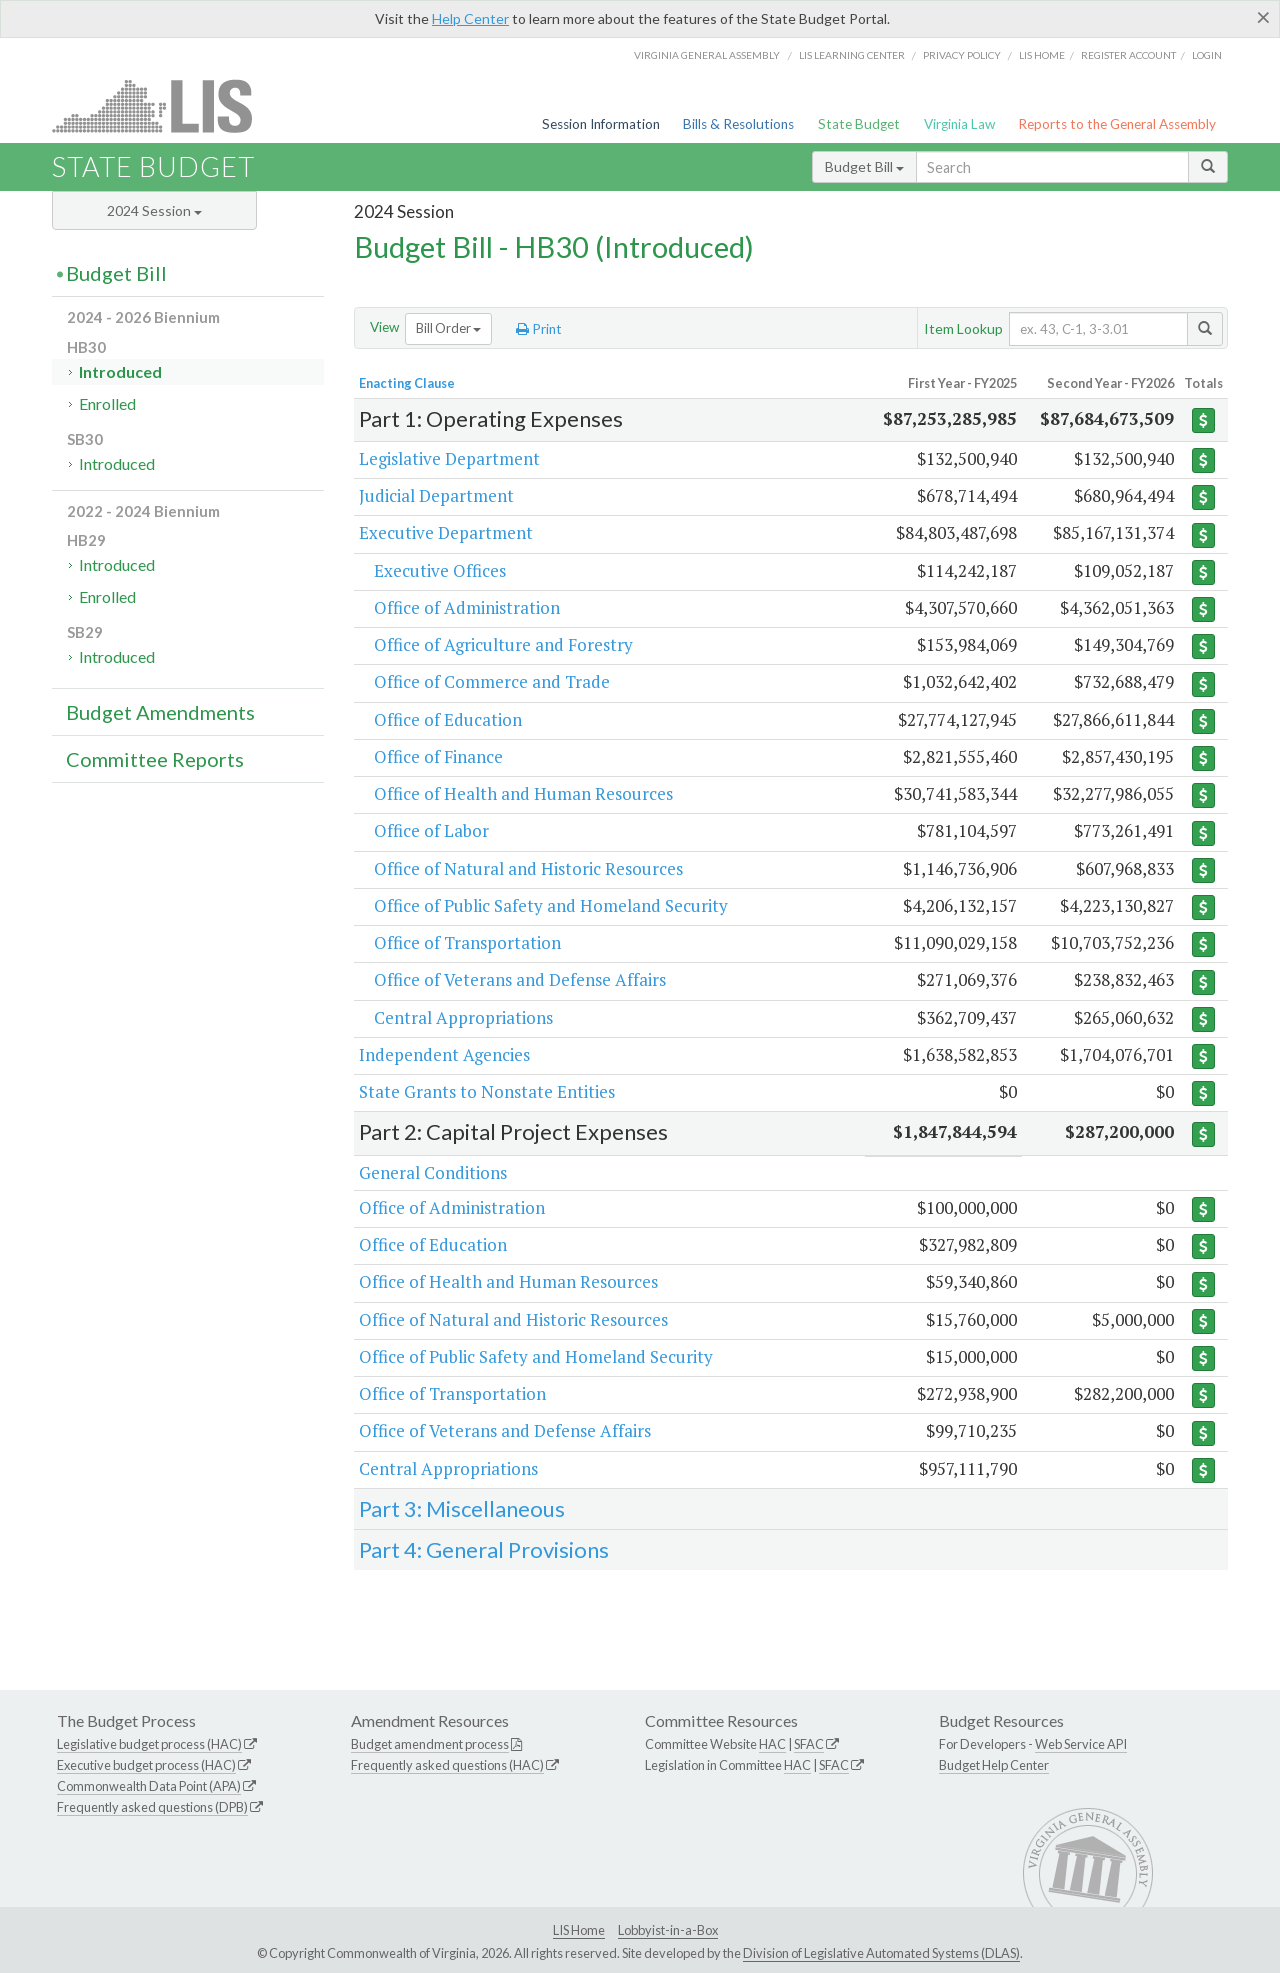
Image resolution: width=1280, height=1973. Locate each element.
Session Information (601, 124)
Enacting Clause (407, 383)
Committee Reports (155, 759)
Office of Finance (438, 756)
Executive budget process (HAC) (146, 1765)
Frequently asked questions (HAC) (447, 1765)
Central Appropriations (463, 1017)
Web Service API (1081, 1744)
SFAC (809, 1744)
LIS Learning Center (852, 55)
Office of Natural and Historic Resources (528, 868)
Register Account (1128, 55)
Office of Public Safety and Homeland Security (551, 905)
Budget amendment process (430, 1744)
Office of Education (448, 719)
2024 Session (154, 210)
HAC (772, 1744)
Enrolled (107, 403)
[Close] (1263, 17)
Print (539, 329)
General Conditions (433, 1172)
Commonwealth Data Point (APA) (149, 1786)
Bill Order (448, 328)
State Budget (859, 124)
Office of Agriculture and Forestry (503, 644)
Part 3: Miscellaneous (462, 1508)
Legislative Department (449, 458)
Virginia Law (959, 124)
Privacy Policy (962, 55)
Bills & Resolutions (738, 124)
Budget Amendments (160, 712)
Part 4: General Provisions (484, 1549)
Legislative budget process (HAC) (149, 1744)
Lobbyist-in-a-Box (668, 1930)
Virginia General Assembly (707, 55)
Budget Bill (864, 166)
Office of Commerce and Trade (492, 681)
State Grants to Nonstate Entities (487, 1091)
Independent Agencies (444, 1054)
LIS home (1042, 55)
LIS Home (579, 1930)
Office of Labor (431, 830)
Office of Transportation (467, 942)
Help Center (470, 18)
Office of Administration (467, 607)
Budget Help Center (994, 1765)
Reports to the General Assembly (1117, 124)
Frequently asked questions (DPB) (152, 1807)
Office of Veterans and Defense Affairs (520, 979)
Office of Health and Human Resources (523, 793)
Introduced (120, 371)
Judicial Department (436, 495)
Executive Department (446, 532)
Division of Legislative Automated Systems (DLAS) (881, 1953)
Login (1207, 55)
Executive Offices (440, 570)
